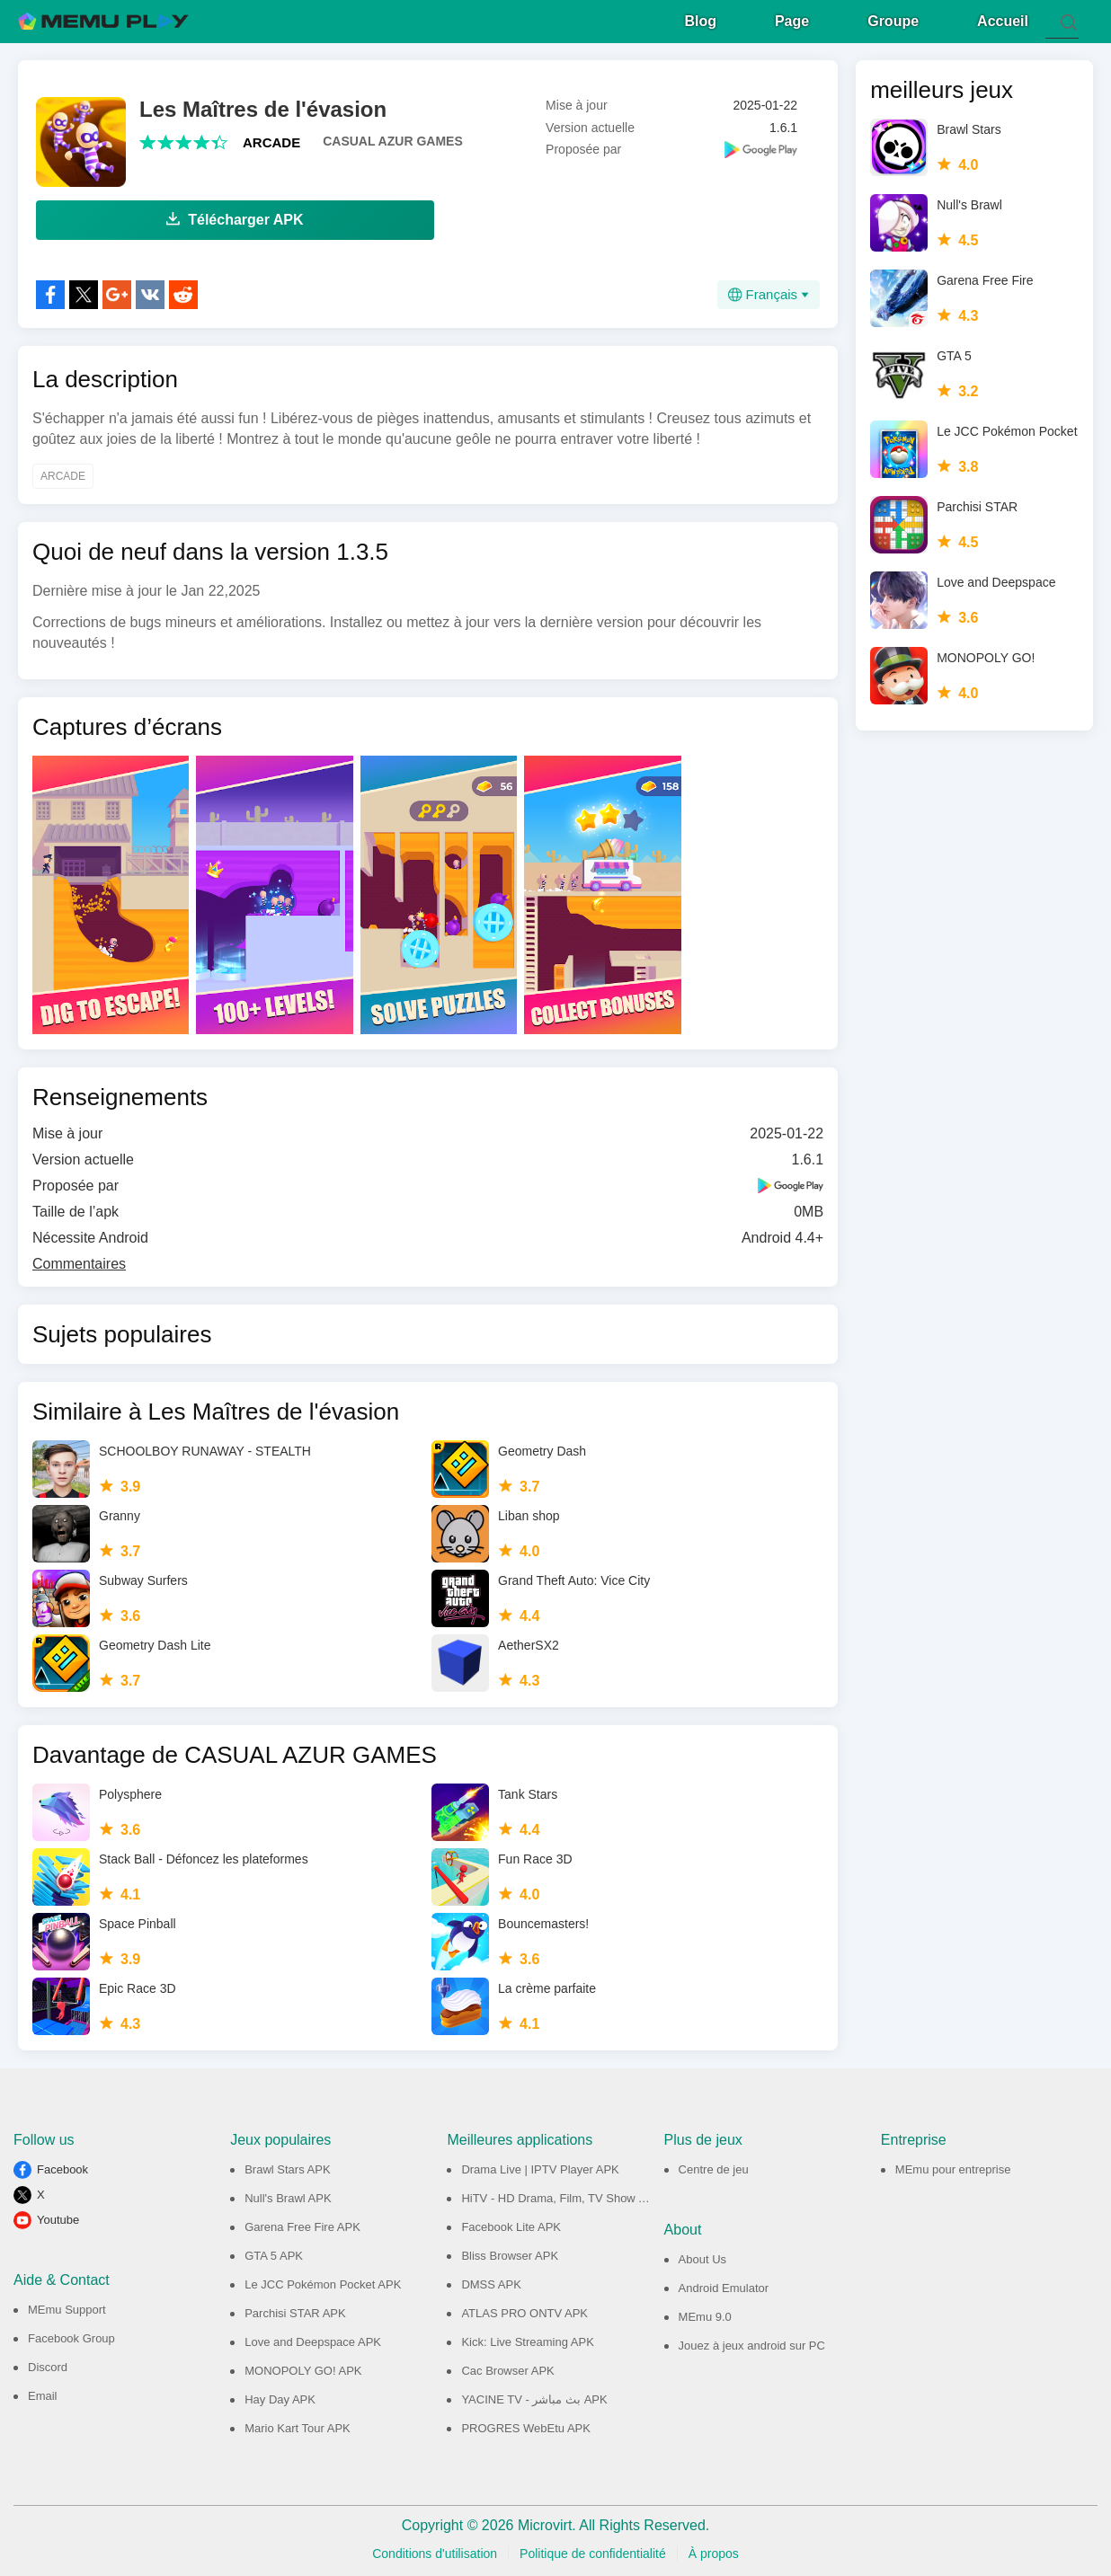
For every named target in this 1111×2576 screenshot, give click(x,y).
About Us (702, 2256)
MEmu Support (67, 2307)
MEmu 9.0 (705, 2314)
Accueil (1002, 18)
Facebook (62, 2166)
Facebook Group (71, 2335)
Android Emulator (724, 2285)
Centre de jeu (714, 2166)
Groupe (893, 18)
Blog (700, 18)
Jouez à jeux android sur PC (752, 2343)
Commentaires (79, 1261)
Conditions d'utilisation (434, 2551)
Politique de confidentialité (593, 2551)
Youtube (58, 2217)
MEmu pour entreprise (953, 2166)
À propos (714, 2551)
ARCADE (271, 139)
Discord (47, 2364)
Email (43, 2393)
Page (792, 18)
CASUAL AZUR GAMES (393, 138)
